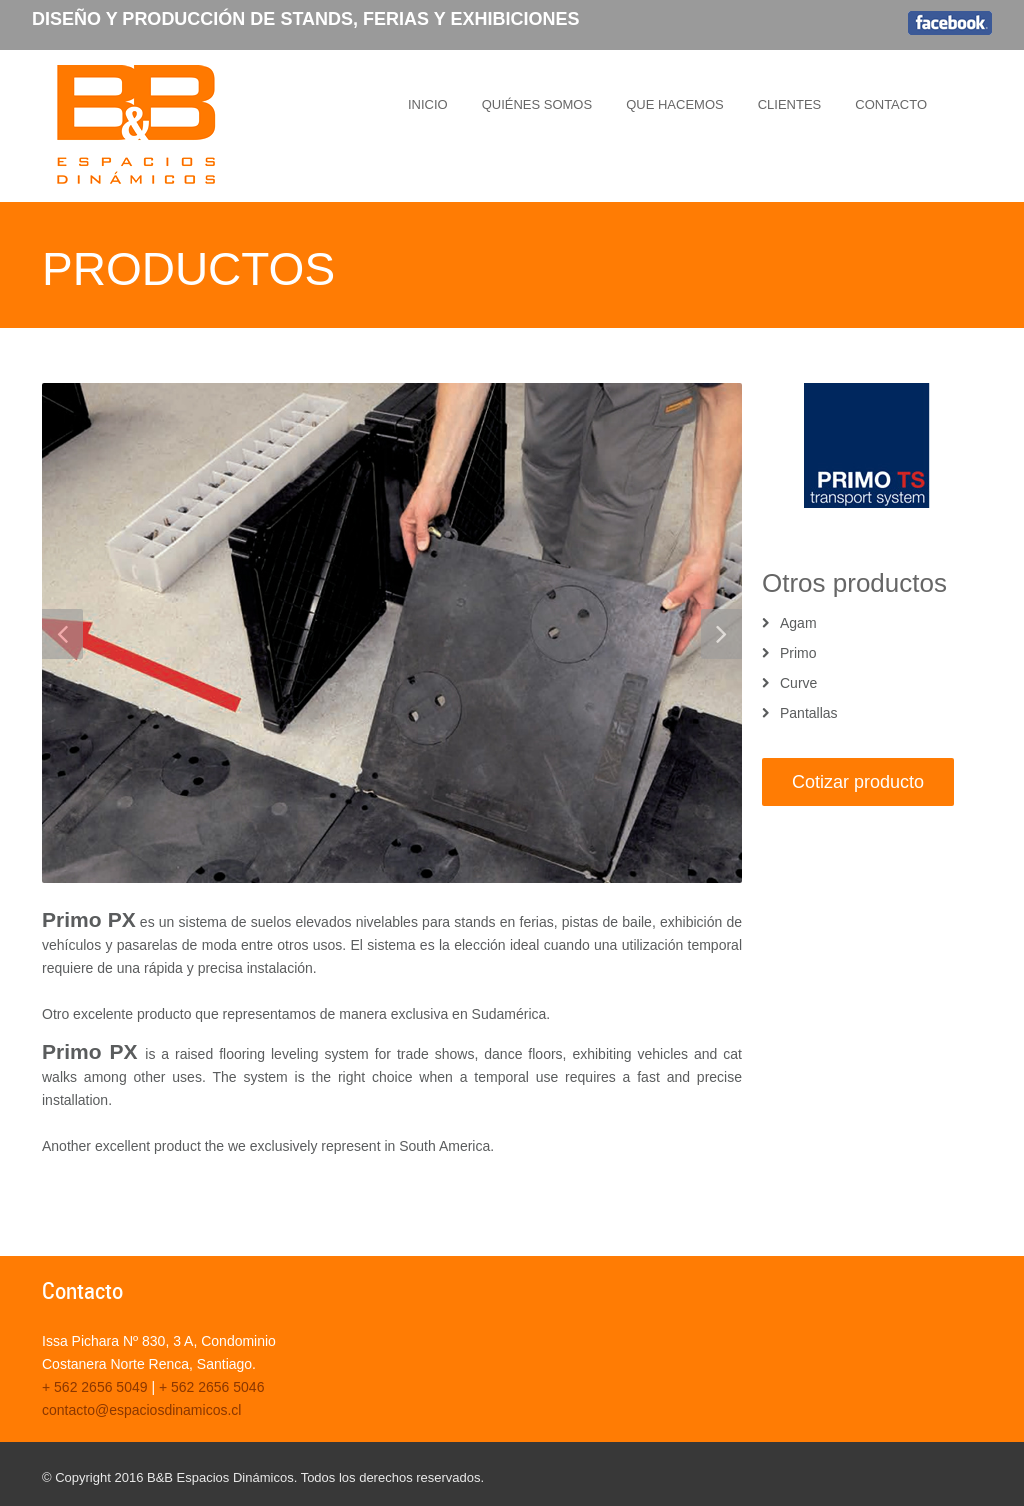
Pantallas (809, 713)
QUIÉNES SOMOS (537, 104)
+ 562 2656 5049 (95, 1387)
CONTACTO (891, 104)
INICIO (428, 104)
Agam (798, 623)
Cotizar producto (858, 782)
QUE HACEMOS (675, 104)
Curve (798, 683)
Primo (798, 653)
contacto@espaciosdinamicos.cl (141, 1410)
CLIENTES (790, 104)
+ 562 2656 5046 (212, 1387)
